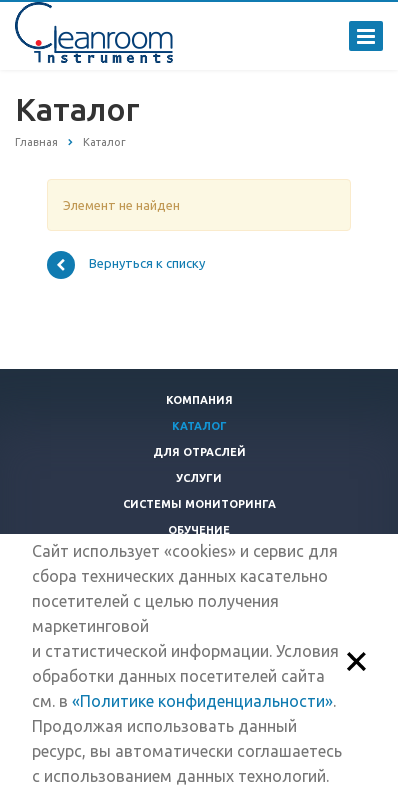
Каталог (199, 426)
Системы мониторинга (199, 504)
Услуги (199, 478)
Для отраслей (199, 452)
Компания (199, 400)
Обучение (199, 530)
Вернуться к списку (126, 265)
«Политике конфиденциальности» (202, 701)
